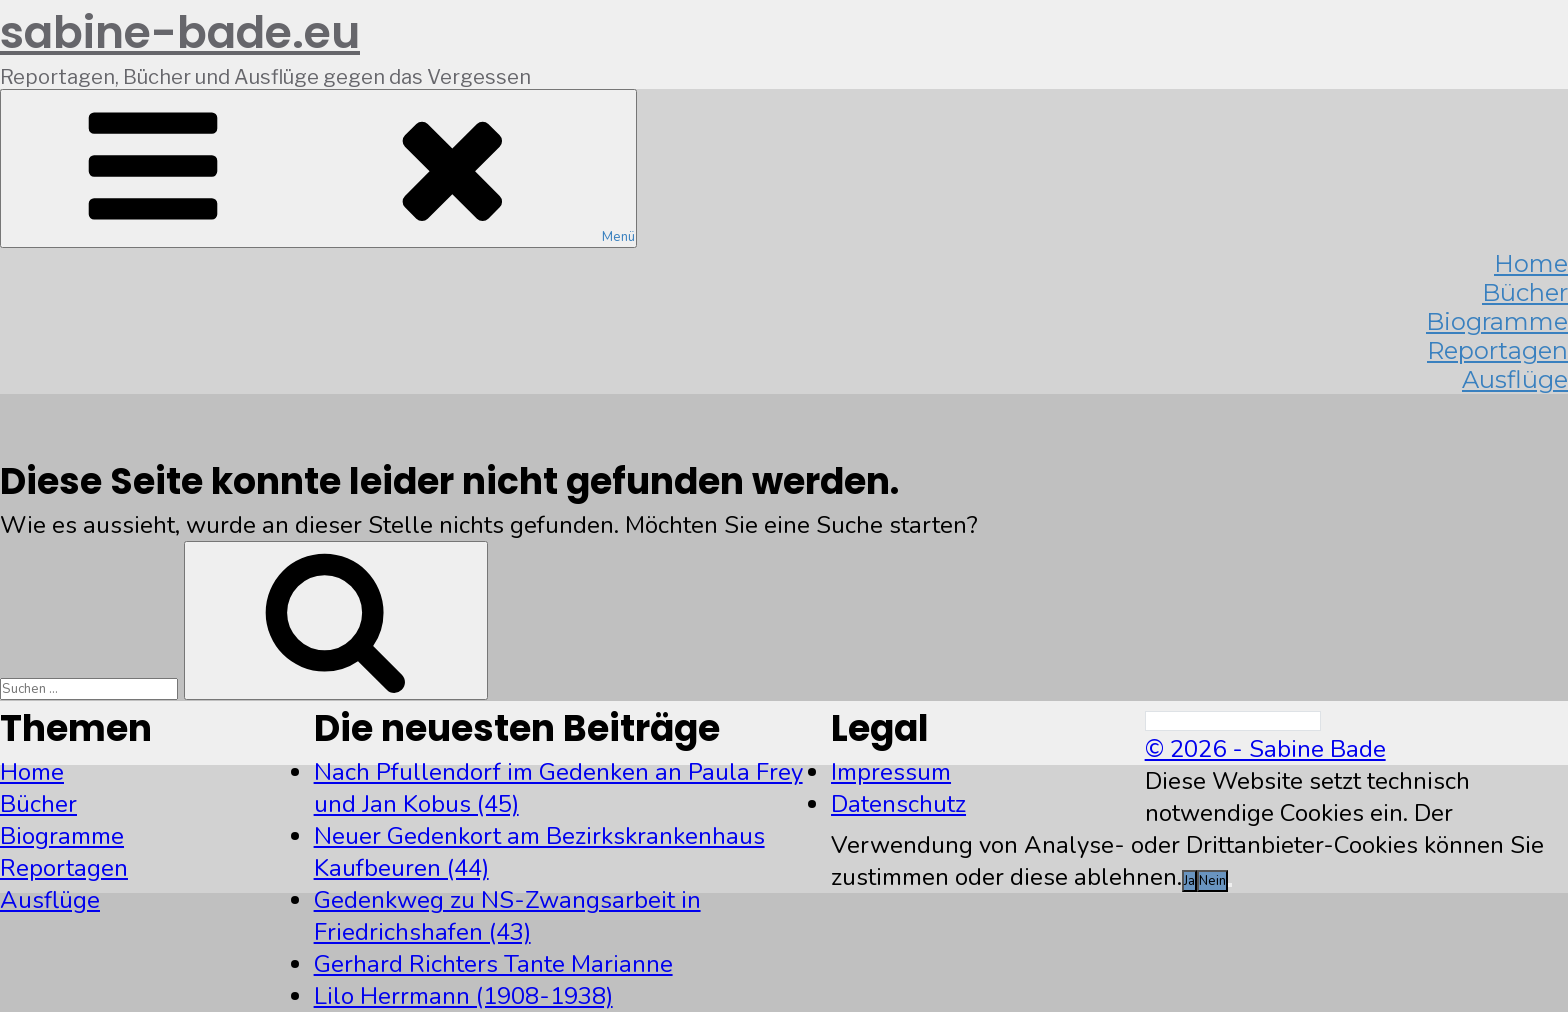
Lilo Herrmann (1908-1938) (463, 996)
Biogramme (62, 836)
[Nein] (1230, 885)
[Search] (1233, 721)
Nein (1212, 881)
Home (32, 772)
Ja (1189, 881)
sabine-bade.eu (180, 32)
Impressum (891, 772)
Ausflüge (1515, 379)
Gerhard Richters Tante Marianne (493, 964)
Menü (318, 168)
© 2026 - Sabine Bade (1265, 749)
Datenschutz (898, 804)
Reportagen (64, 868)
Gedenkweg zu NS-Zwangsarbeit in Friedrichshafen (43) (507, 916)
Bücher (38, 804)
